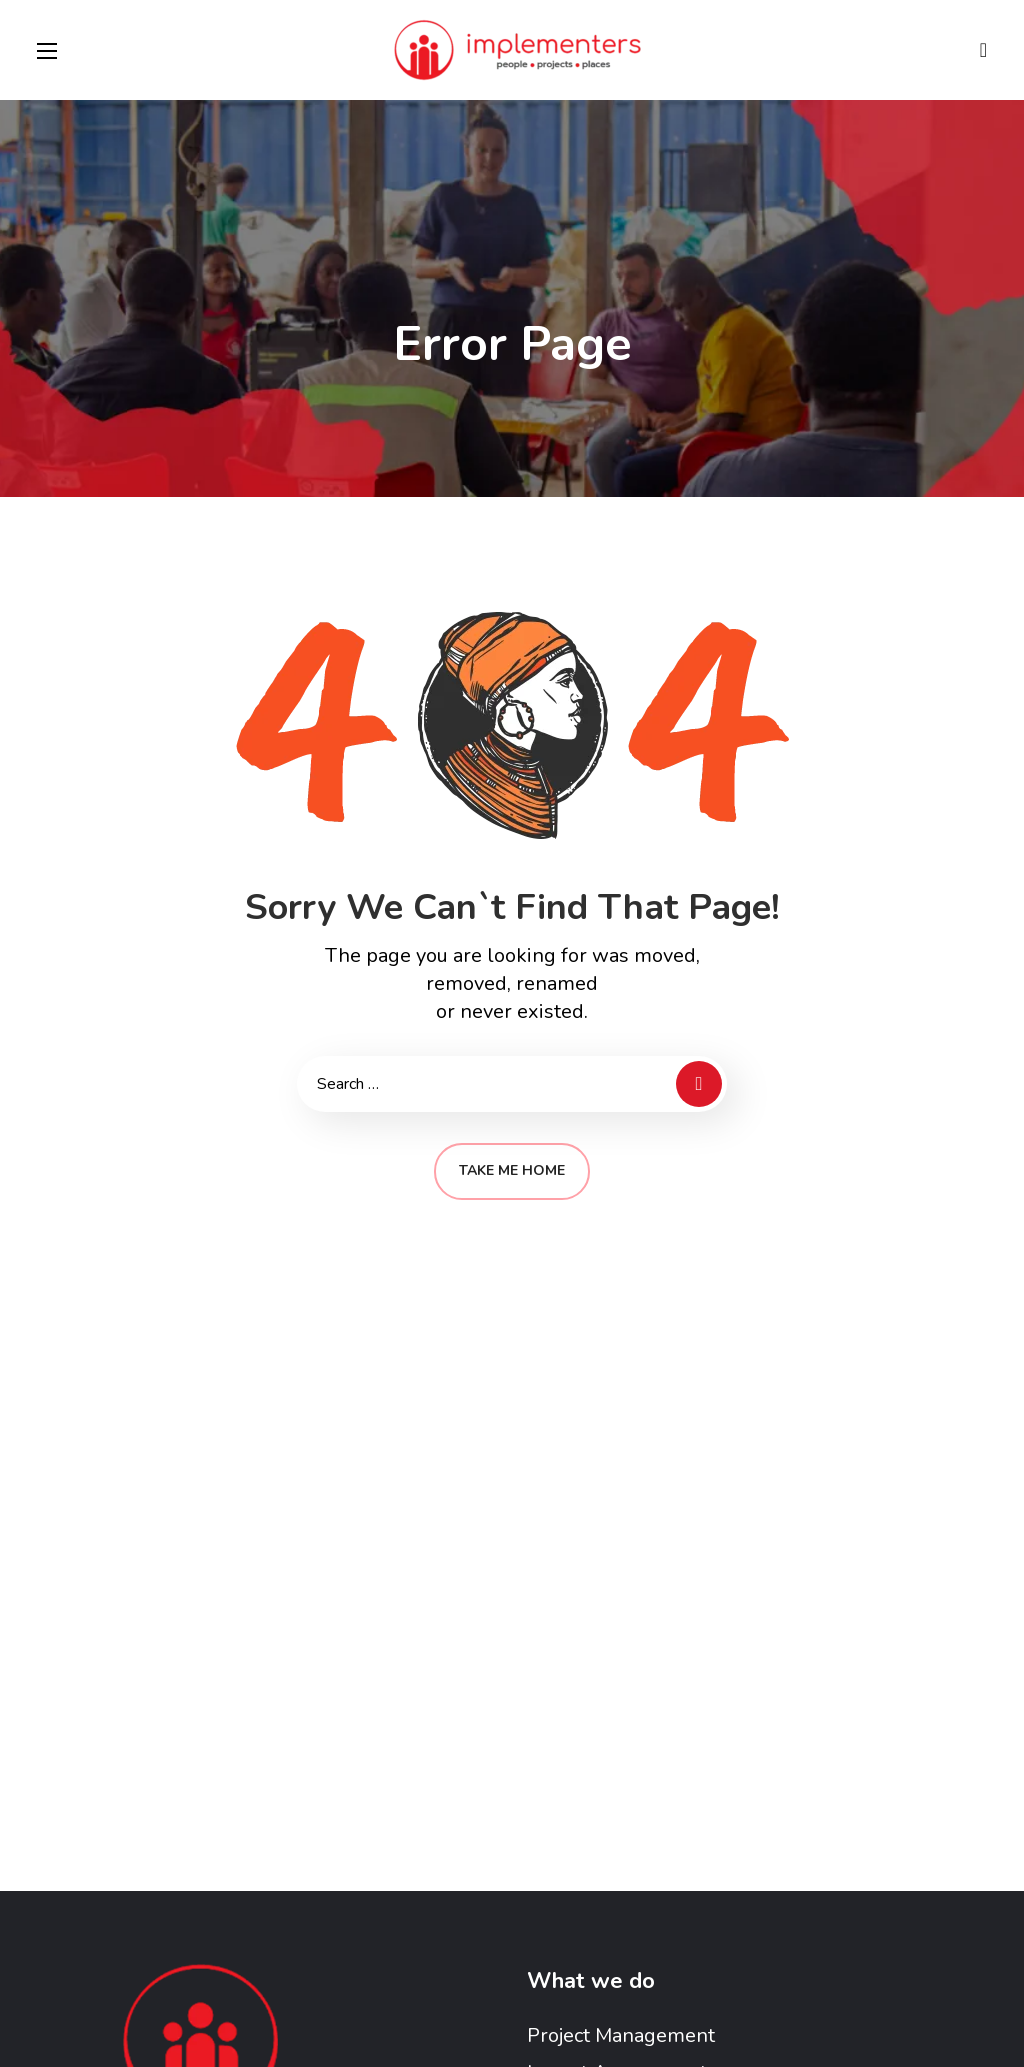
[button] (983, 50)
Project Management (621, 2035)
